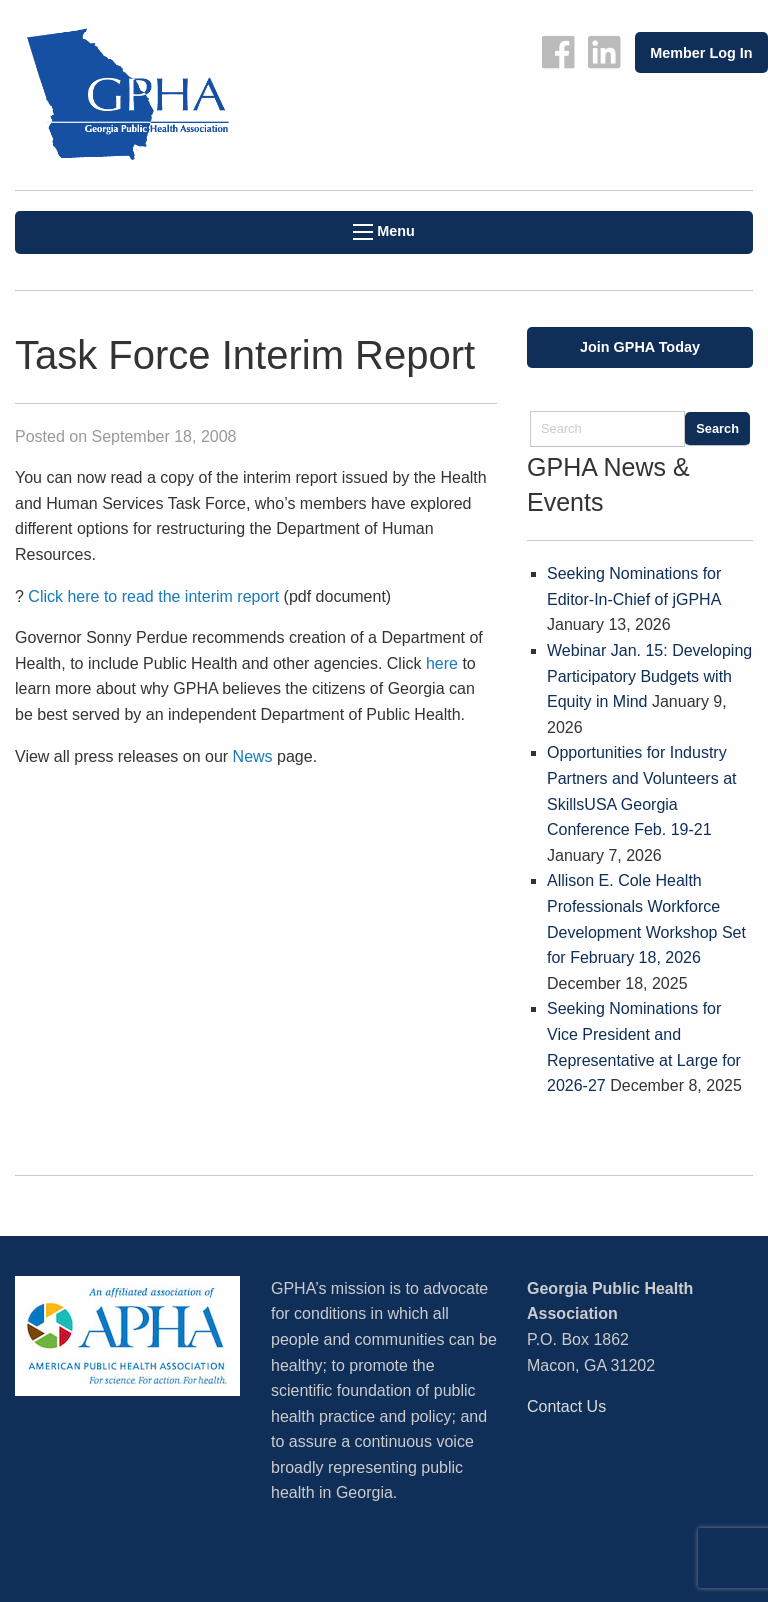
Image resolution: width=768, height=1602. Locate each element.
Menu (384, 231)
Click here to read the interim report (153, 596)
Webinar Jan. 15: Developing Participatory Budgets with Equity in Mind (649, 676)
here (442, 663)
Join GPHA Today (640, 347)
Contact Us (566, 1406)
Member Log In (701, 53)
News (253, 756)
